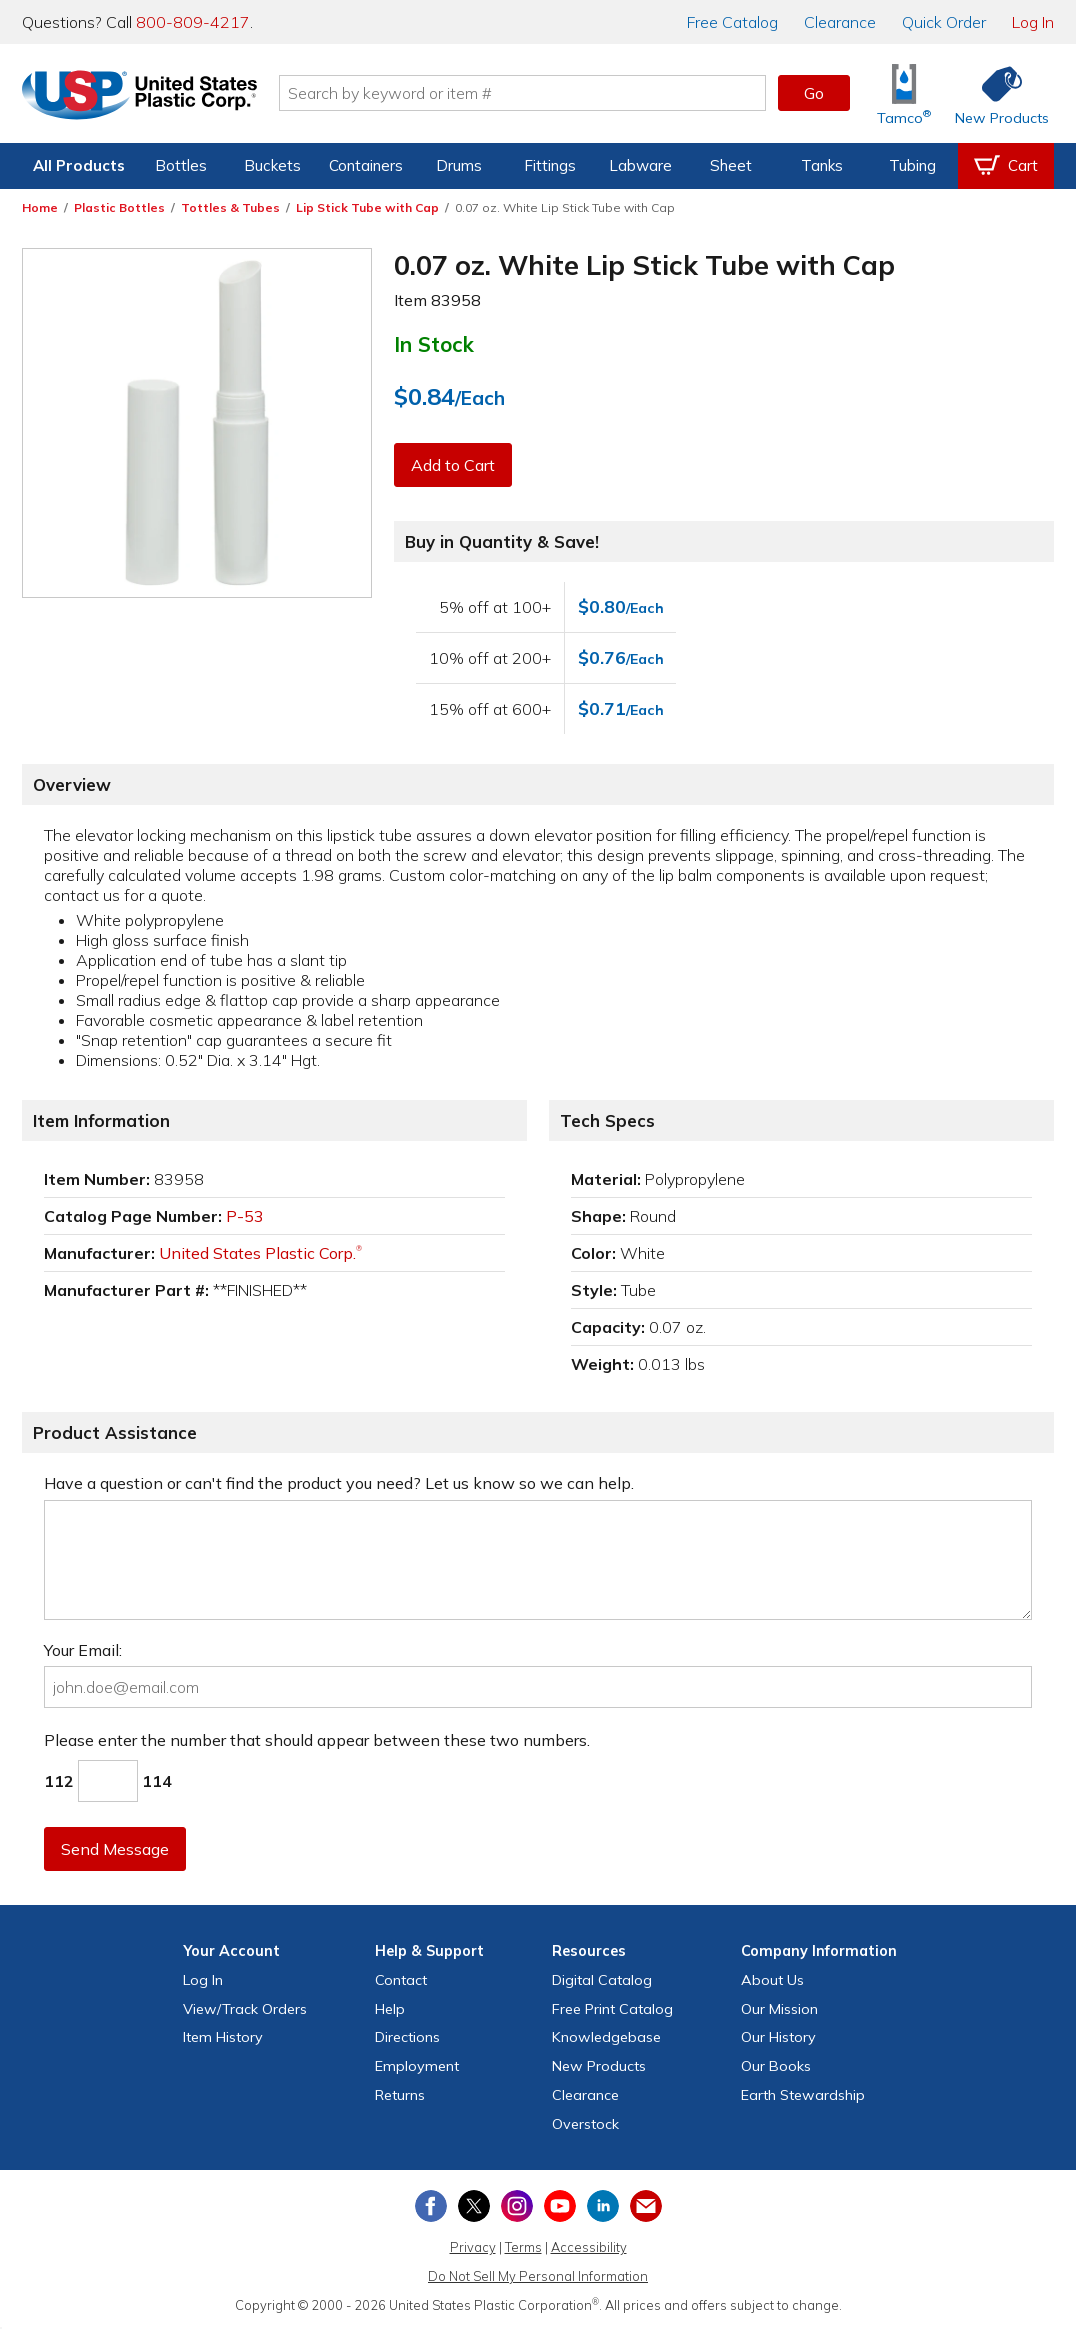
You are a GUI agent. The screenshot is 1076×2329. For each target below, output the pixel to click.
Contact (401, 1980)
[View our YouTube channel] (560, 2206)
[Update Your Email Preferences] (646, 2206)
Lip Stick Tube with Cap (367, 207)
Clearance (840, 22)
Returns (400, 2095)
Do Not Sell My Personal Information (538, 2276)
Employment (417, 2066)
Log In (1033, 22)
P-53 (245, 1216)
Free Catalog (612, 2009)
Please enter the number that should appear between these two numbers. (317, 1740)
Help (390, 2009)
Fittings (550, 165)
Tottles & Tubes (230, 207)
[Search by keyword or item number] (523, 93)
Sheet (731, 165)
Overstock (585, 2124)
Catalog (732, 22)
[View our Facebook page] (431, 2206)
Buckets (272, 165)
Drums (459, 165)
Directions (407, 2037)
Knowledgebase (606, 2037)
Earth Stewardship (803, 2095)
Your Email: (83, 1650)
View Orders (245, 2009)
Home (40, 207)
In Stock (434, 344)
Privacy (473, 2247)
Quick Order (944, 22)
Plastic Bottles (119, 207)
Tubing (912, 165)
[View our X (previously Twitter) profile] (474, 2206)
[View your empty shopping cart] (1006, 166)
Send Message (115, 1849)
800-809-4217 (193, 22)
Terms (523, 2247)
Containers (366, 165)
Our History (778, 2037)
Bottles (181, 165)
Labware (640, 165)
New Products (599, 2066)
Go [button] (814, 93)
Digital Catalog (602, 1980)
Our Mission (779, 2009)
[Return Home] (140, 97)
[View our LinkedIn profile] (603, 2206)
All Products (79, 165)
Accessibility (589, 2247)
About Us (772, 1980)
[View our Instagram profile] (517, 2206)
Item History (223, 2037)
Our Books (776, 2066)
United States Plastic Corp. (260, 1253)
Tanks (822, 165)
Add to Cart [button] (453, 465)
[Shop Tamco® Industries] (904, 93)
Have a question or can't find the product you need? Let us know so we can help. (339, 1483)
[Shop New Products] (995, 93)
